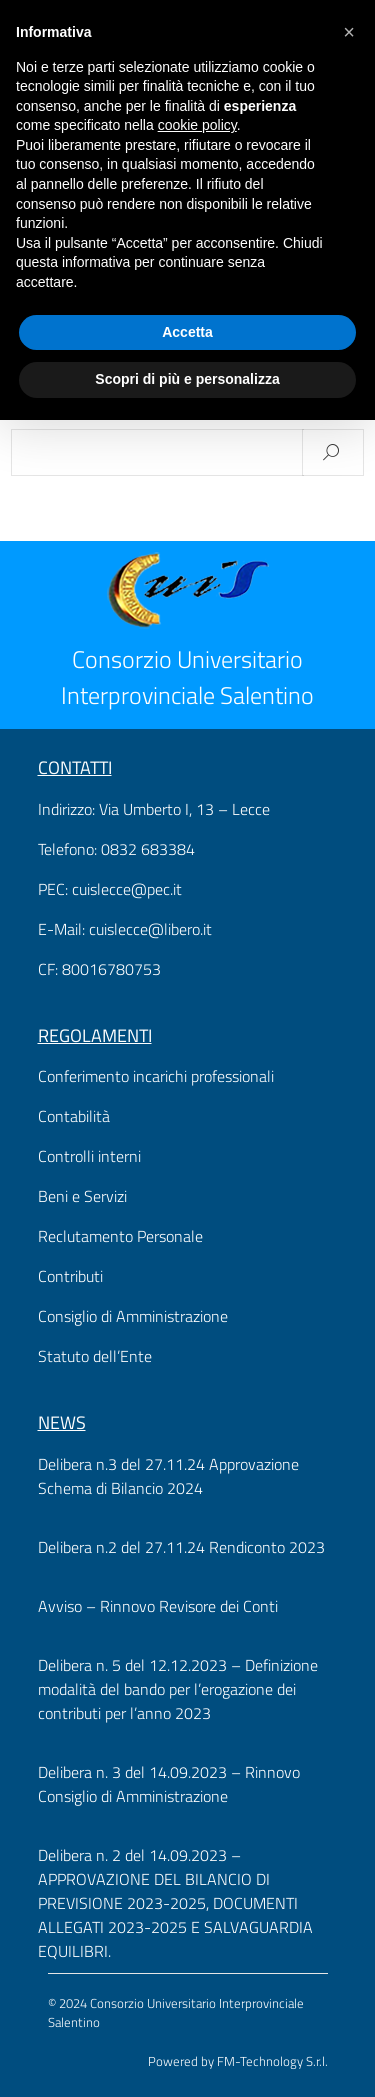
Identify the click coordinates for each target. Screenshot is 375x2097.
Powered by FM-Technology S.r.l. (238, 2061)
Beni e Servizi (82, 1196)
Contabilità (74, 1116)
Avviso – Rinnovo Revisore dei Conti (158, 1606)
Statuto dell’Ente (95, 1356)
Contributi (70, 1276)
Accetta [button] (187, 332)
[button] (349, 32)
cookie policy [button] (197, 125)
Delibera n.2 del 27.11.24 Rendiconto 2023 (181, 1547)
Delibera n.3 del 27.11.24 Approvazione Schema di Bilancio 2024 (168, 1476)
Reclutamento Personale (120, 1236)
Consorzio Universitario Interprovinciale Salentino (187, 677)
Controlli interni (89, 1156)
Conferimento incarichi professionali (156, 1076)
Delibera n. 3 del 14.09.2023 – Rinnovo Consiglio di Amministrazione (169, 1784)
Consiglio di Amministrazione (133, 1316)
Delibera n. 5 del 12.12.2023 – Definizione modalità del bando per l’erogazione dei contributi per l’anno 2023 (178, 1689)
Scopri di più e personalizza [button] (187, 379)
